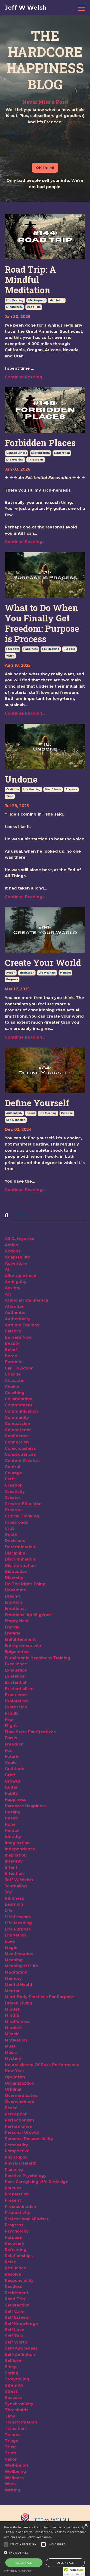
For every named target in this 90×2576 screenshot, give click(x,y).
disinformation (20, 1565)
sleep (11, 2367)
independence (20, 1849)
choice (12, 1386)
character (15, 1380)
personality (16, 2145)
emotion (13, 1602)
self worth (16, 2342)
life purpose (36, 300)
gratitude (12, 789)
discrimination (20, 1559)
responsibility (19, 2280)
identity (13, 1836)
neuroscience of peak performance (42, 2064)
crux (9, 1528)
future (11, 1756)
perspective (17, 2151)
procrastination (20, 2206)
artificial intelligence (26, 1300)
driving (12, 1596)
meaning (14, 1960)
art (8, 1294)
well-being (16, 2465)
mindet (12, 2009)
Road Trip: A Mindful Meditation (30, 280)
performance (18, 2126)
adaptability (17, 1257)
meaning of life (21, 1966)
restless (13, 2286)
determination (20, 1547)
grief (10, 1775)
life (9, 1910)
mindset (65, 972)
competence (18, 1430)
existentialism (40, 453)
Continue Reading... (25, 377)
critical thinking (22, 1516)
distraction (16, 1571)
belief (11, 1349)
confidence (17, 1436)
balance (13, 1331)
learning (14, 1904)
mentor (12, 1991)
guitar (11, 1787)
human (12, 1830)
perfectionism (19, 2120)
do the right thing (25, 1584)
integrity (14, 1861)
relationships (19, 2255)
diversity (14, 1577)
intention (14, 1873)
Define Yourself (37, 1103)
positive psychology (26, 2176)
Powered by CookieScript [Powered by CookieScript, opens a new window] (18, 2571)
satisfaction (17, 2305)
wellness (14, 2478)
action (10, 972)
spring (11, 2373)
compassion (17, 1423)
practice (13, 2188)
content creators (23, 1460)
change (13, 1374)
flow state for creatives (30, 1732)
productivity (17, 2212)
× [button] (86, 2525)
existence (15, 1676)
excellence (16, 1664)
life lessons (18, 1917)
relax (10, 2262)
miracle (12, 2034)
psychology (17, 2231)
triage (11, 2440)
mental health (19, 1984)
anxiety (12, 1288)
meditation (56, 300)
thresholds (35, 459)
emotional (15, 1608)
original (13, 2089)
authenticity (14, 1113)
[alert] (45, 2548)
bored (11, 1356)
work (10, 2484)
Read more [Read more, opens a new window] (44, 2537)
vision (10, 655)
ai (7, 1269)
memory (13, 1978)
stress (11, 2391)
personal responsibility (29, 2138)
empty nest (17, 1621)
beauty (12, 1343)
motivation (16, 2040)
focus (31, 1113)
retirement (16, 2293)
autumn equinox (22, 1325)
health (11, 1818)
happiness (30, 649)
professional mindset (26, 2219)
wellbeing (15, 2471)
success (13, 2397)
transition (15, 2428)
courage (13, 1473)
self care (14, 2311)
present (13, 2200)
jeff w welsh (19, 1880)
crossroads (16, 1522)
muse (10, 2046)
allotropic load (20, 1275)
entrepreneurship (23, 1645)
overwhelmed (20, 2101)
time (9, 796)
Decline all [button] (65, 2562)
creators (14, 1510)
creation (14, 1485)
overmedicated (21, 2095)
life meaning (15, 300)
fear (9, 1719)
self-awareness (21, 2348)
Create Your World (43, 962)
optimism (15, 2077)
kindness (14, 1898)
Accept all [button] (24, 2562)
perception (16, 2114)
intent (11, 1867)
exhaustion (16, 1670)
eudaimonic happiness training (37, 1658)
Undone (21, 779)
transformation (21, 2422)
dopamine (15, 1590)
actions (12, 1251)
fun (8, 1750)
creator (12, 1497)
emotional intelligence (28, 1615)
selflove (13, 2360)
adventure (16, 1263)
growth (12, 1781)
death (11, 1534)
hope (10, 1824)
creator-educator (23, 1504)
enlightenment (20, 1639)
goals (10, 1762)
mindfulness (14, 307)
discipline (15, 1553)
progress (14, 2225)
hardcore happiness (26, 1806)
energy (12, 1627)
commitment (18, 1405)
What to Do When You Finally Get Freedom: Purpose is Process (42, 623)
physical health (20, 2163)
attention (14, 1306)
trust (10, 2447)
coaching (14, 1392)
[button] (23, 2544)
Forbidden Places (40, 443)
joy (8, 1892)
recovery (14, 2243)
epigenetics (17, 1651)
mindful (13, 2015)
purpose (69, 649)
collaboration (18, 1399)
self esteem (17, 2317)
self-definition (15, 1119)
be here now (18, 1337)
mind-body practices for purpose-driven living (40, 2000)
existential (15, 1682)
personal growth (22, 2132)
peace (11, 2108)
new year (14, 2071)
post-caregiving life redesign (36, 2182)
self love (14, 2329)
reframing (15, 2249)
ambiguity (15, 1281)
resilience (15, 2268)
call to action (19, 1368)
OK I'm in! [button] (45, 167)
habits (11, 1793)
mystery (13, 2058)
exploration (62, 453)
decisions (15, 1540)
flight (11, 1725)
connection (17, 1442)
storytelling (17, 2379)
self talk (14, 2336)
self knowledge (21, 2323)
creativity (15, 1491)
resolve (13, 2274)
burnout (13, 1362)
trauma (13, 2434)
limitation (15, 1935)
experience (16, 1695)
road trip (34, 307)
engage (13, 1633)
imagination (17, 1843)
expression (16, 1707)
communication (21, 1411)
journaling (16, 1886)
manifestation (19, 1953)
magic (11, 1947)
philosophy (16, 2157)
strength (14, 2385)
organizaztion (19, 2083)
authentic (15, 1312)
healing (13, 1812)
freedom (12, 649)
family (11, 1713)
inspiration (26, 972)
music (11, 2052)
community (17, 1417)
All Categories (19, 1238)
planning (14, 2169)
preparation (17, 2194)
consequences (20, 1454)
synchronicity (19, 2404)
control (12, 1466)
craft (10, 1479)
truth (10, 2453)
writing (12, 2490)
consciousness (16, 453)
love (10, 1941)
